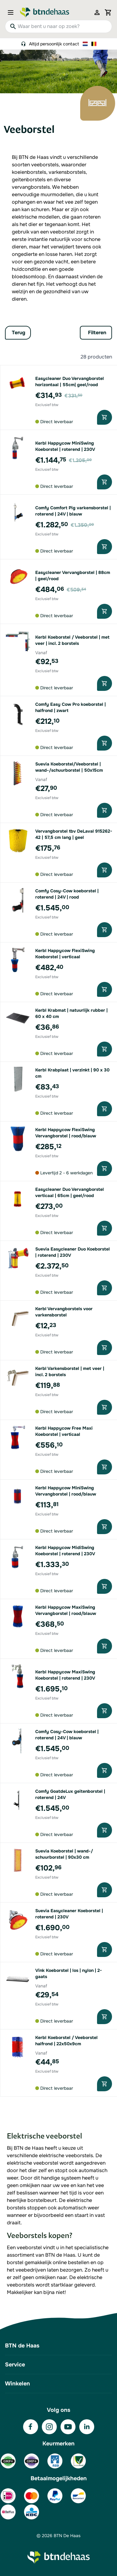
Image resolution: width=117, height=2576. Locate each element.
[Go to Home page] (44, 12)
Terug (18, 332)
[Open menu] (12, 12)
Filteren (97, 332)
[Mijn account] (97, 12)
